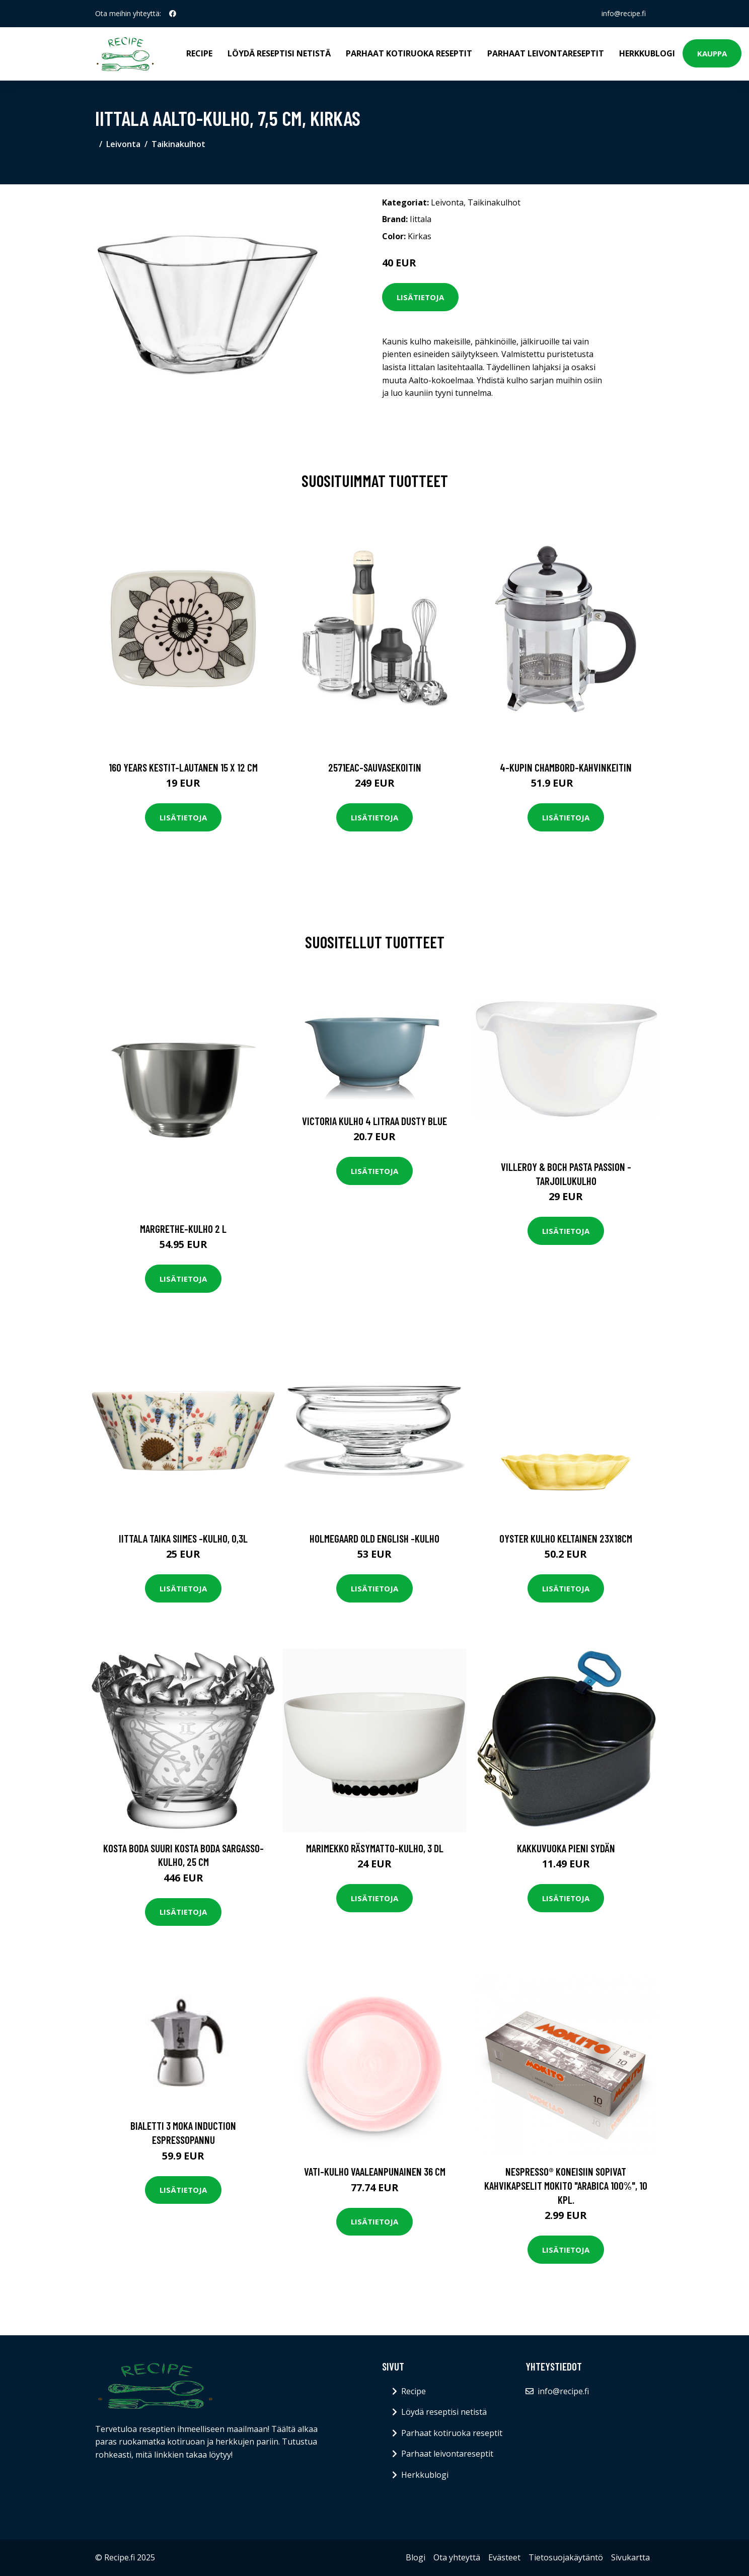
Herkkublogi (647, 53)
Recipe (199, 53)
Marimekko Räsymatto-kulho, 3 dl (374, 1848)
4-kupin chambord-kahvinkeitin (566, 767)
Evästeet (504, 2557)
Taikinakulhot (178, 144)
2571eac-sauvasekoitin (374, 767)
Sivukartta (630, 2557)
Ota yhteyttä (456, 2557)
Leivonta (123, 144)
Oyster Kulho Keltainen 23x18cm (565, 1538)
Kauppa (712, 53)
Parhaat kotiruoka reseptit (409, 53)
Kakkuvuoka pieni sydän (566, 1848)
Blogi (415, 2557)
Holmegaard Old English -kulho (374, 1538)
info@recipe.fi (624, 13)
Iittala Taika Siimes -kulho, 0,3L (183, 1538)
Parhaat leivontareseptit (545, 53)
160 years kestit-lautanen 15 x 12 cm (183, 767)
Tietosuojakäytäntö (566, 2557)
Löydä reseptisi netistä (279, 53)
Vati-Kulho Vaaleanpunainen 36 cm (374, 2171)
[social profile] (172, 13)
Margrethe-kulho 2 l (183, 1228)
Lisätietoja (420, 297)
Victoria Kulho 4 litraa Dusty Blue (374, 1121)
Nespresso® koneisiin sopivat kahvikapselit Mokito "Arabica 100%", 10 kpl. (565, 2185)
